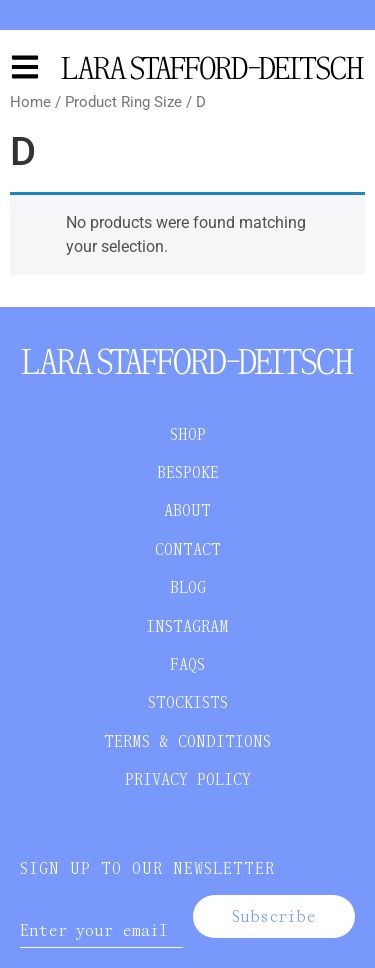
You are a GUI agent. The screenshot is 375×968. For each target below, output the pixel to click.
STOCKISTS (188, 702)
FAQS (187, 664)
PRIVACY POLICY (188, 779)
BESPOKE (188, 472)
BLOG (188, 587)
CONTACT (188, 549)
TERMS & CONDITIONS (187, 741)
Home (30, 102)
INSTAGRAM (187, 626)
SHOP (188, 434)
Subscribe (274, 916)
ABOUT (187, 510)
